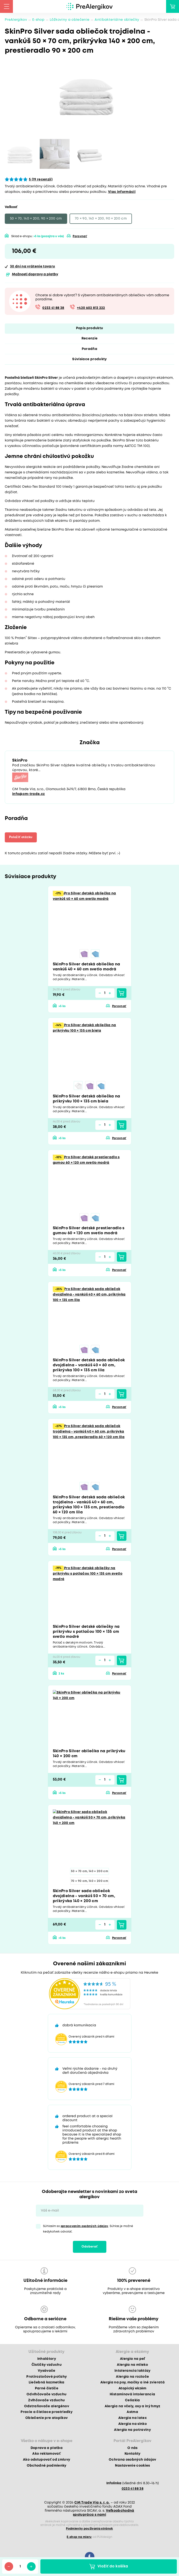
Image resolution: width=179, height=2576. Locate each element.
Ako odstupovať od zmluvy (46, 2459)
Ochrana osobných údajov (132, 2459)
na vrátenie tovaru (32, 266)
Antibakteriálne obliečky (117, 19)
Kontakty (133, 2453)
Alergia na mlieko (132, 2364)
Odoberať (89, 2246)
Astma (132, 2412)
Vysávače (46, 2370)
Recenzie (89, 338)
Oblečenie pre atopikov (46, 2418)
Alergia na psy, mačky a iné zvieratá (132, 2382)
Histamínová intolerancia (132, 2394)
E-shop (38, 19)
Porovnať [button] (80, 236)
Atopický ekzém (132, 2388)
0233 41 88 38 (53, 308)
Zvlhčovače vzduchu (46, 2400)
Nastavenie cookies (132, 2465)
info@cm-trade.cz (28, 794)
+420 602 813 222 (91, 308)
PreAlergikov (16, 19)
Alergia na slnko (132, 2423)
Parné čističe (46, 2388)
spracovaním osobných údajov (84, 2226)
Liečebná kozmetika (47, 2382)
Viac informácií (122, 191)
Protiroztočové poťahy (46, 2376)
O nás (132, 2448)
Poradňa (89, 349)
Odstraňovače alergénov (46, 2406)
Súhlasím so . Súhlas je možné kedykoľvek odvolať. (88, 2229)
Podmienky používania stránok (89, 2528)
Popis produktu (89, 328)
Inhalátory (46, 2358)
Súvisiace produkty (89, 359)
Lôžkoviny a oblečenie (69, 19)
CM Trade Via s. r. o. (91, 2502)
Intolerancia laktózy (132, 2370)
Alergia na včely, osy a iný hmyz (132, 2406)
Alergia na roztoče (132, 2376)
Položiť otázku (21, 837)
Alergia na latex (132, 2418)
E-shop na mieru (79, 2537)
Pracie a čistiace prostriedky (46, 2412)
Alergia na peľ (132, 2358)
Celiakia (132, 2400)
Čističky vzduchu (47, 2364)
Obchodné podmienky (46, 2465)
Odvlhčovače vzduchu (46, 2394)
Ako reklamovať (46, 2453)
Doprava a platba (47, 2448)
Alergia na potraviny (132, 2429)
